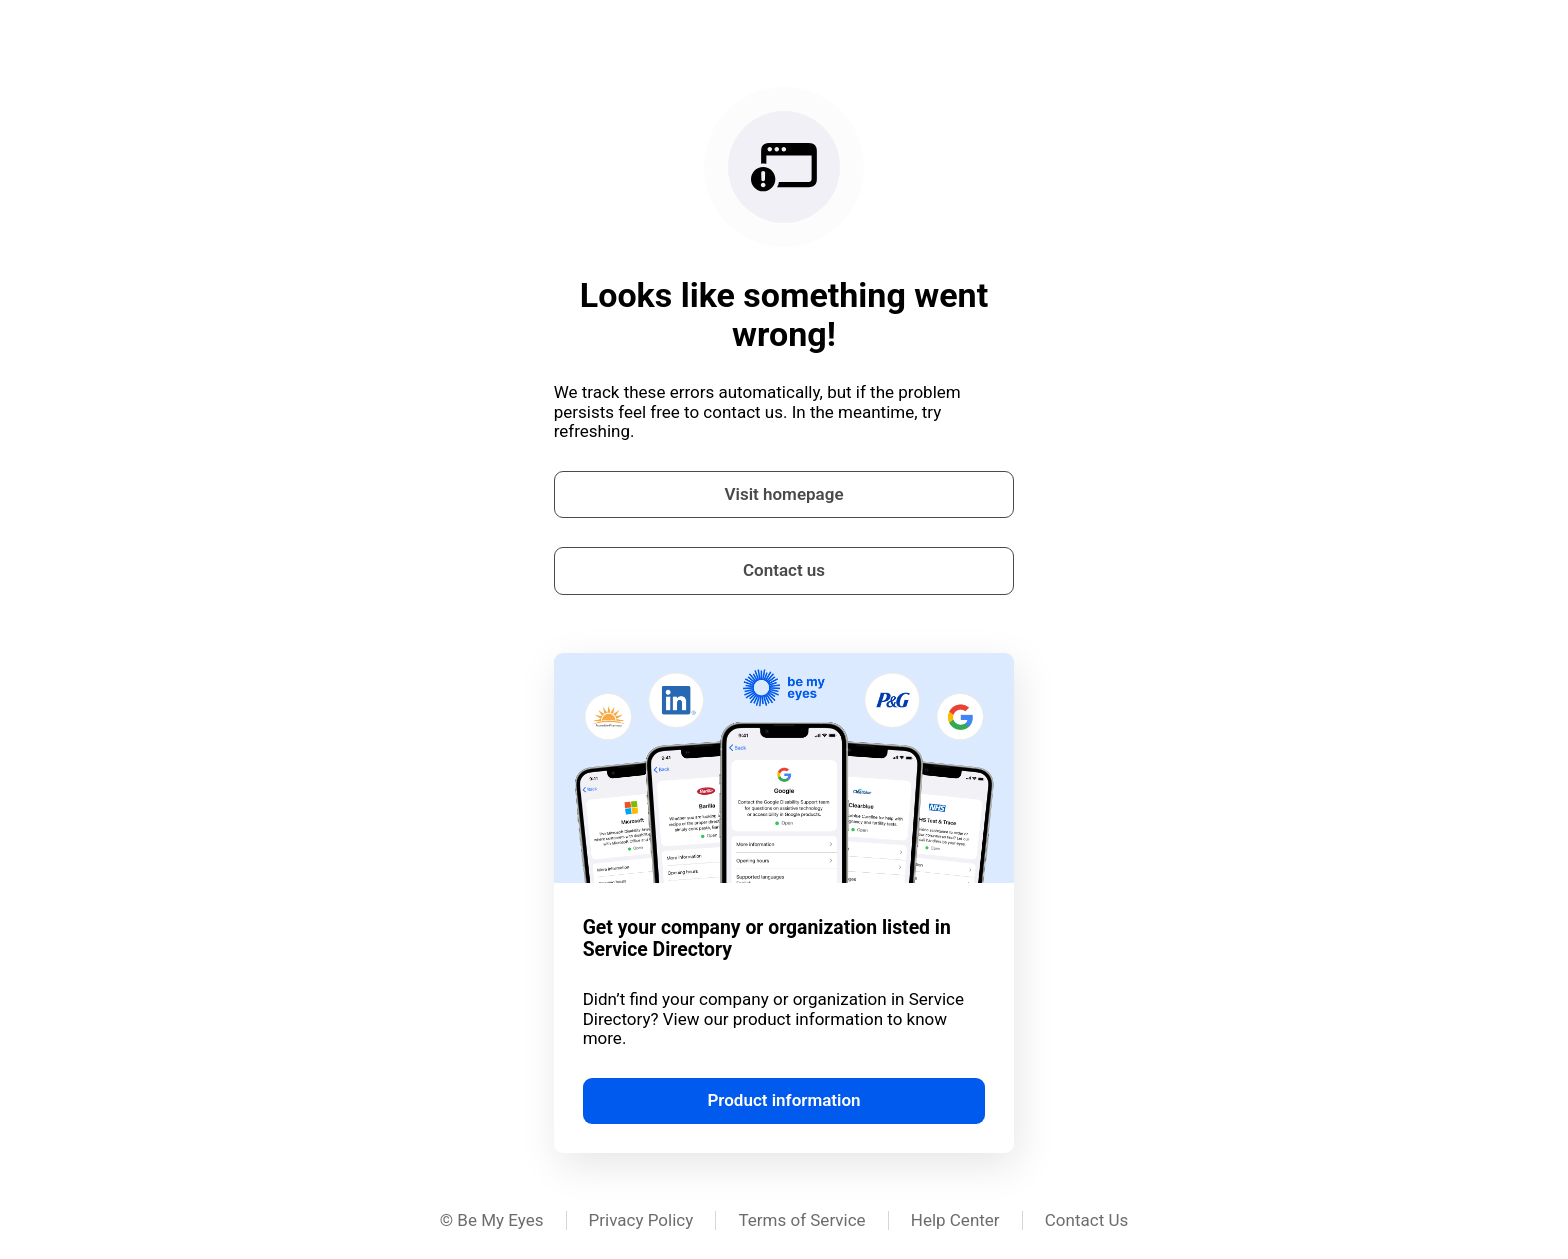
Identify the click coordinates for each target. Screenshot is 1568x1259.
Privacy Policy (641, 1220)
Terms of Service (801, 1220)
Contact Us (1086, 1220)
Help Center (955, 1220)
